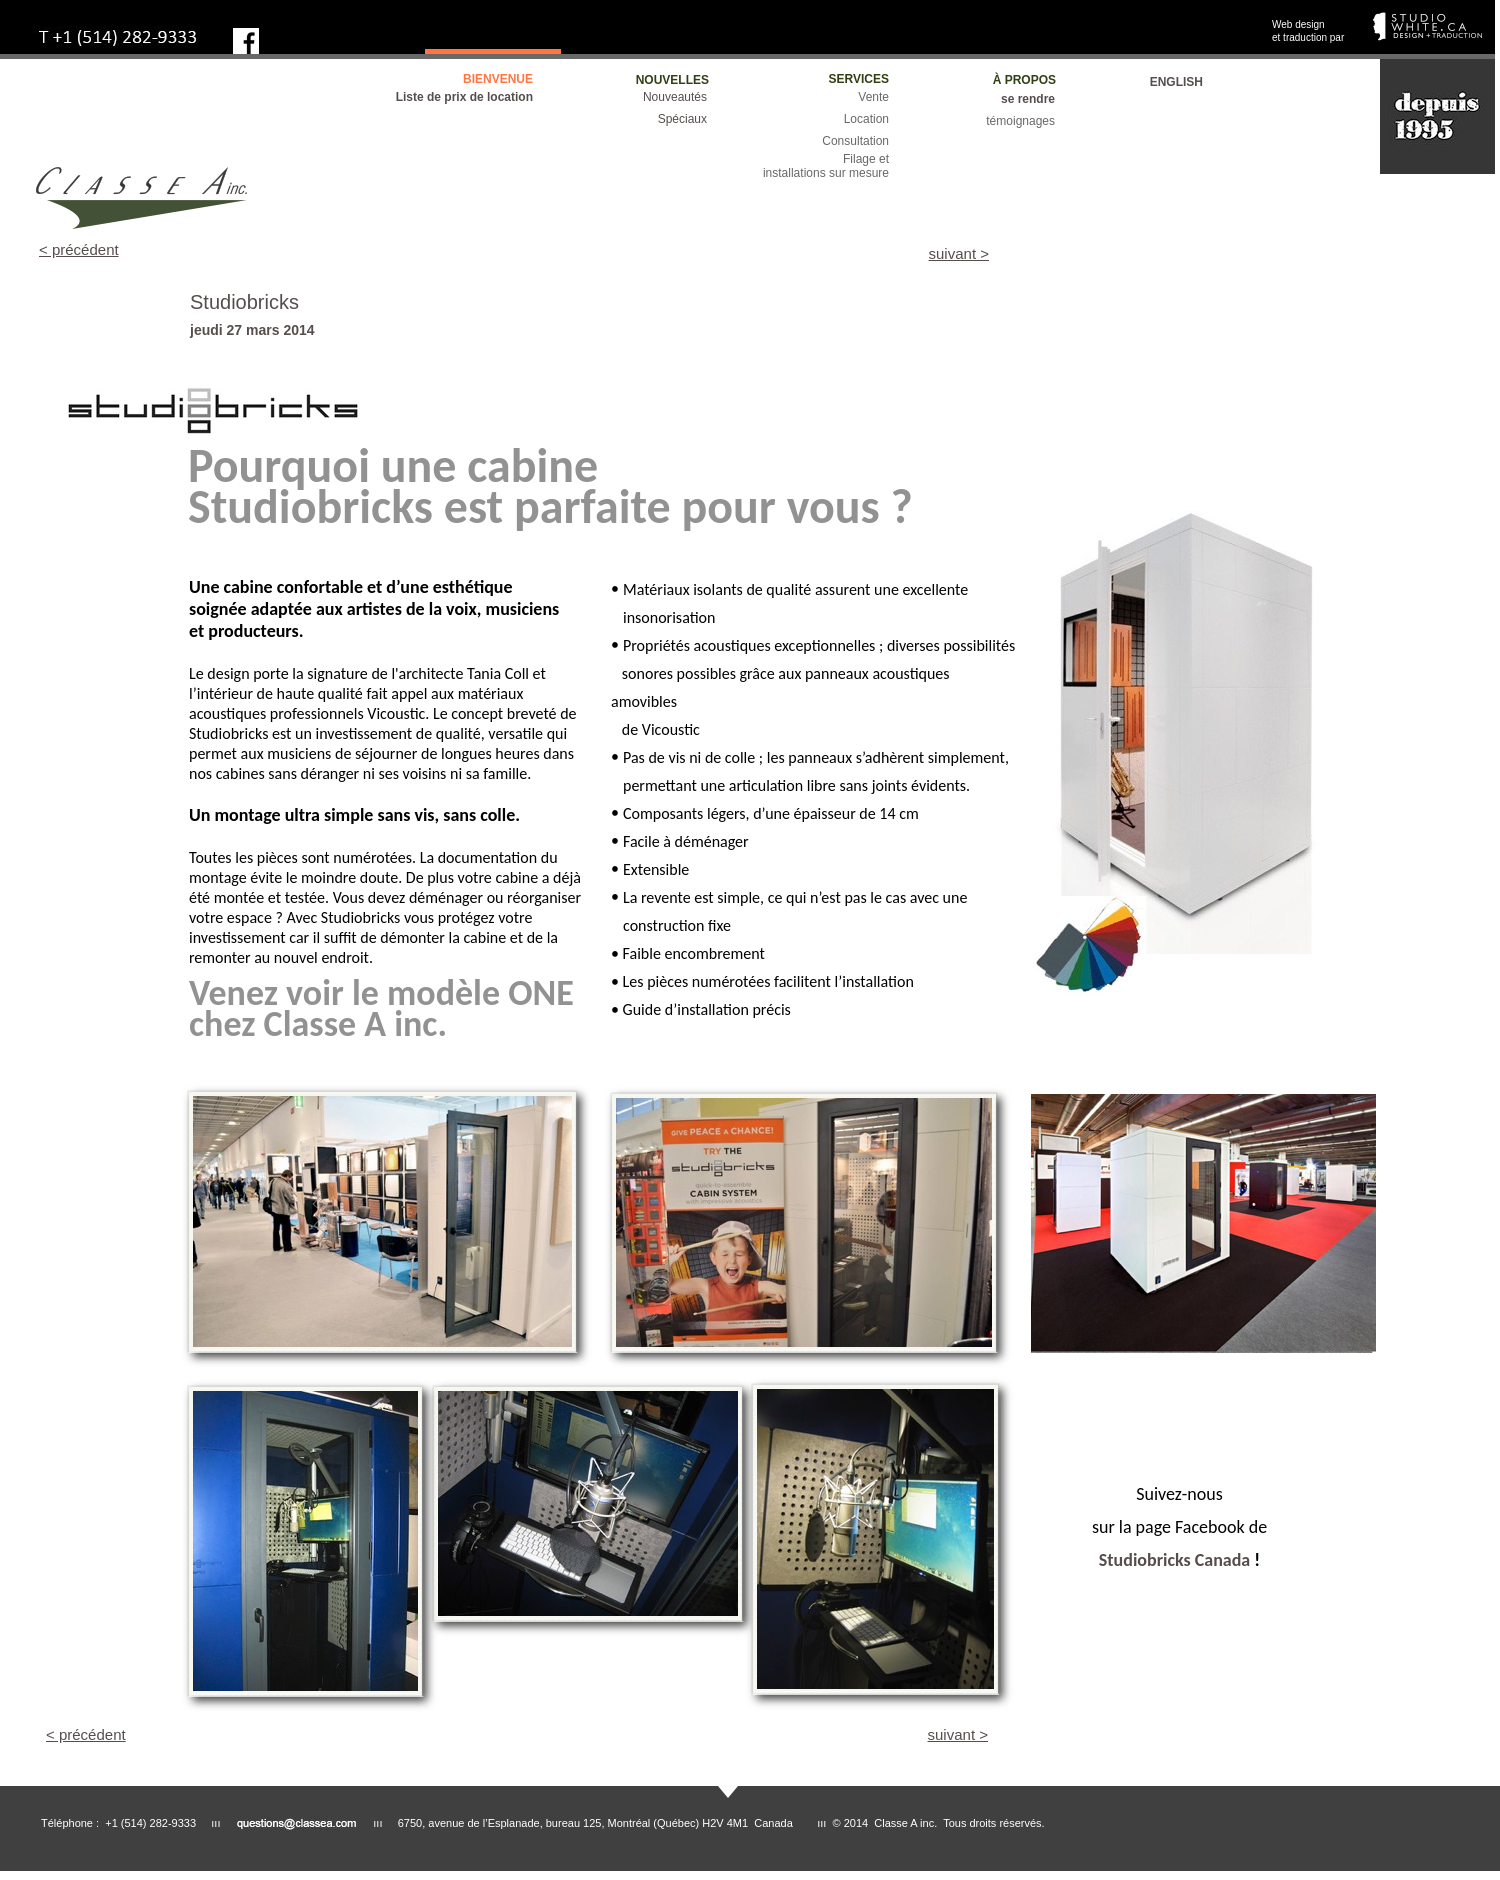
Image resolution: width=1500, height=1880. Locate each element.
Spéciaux (682, 119)
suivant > (959, 253)
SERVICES (859, 79)
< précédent (79, 249)
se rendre (1028, 99)
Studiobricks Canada (1174, 1560)
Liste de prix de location (464, 97)
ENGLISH (1176, 82)
